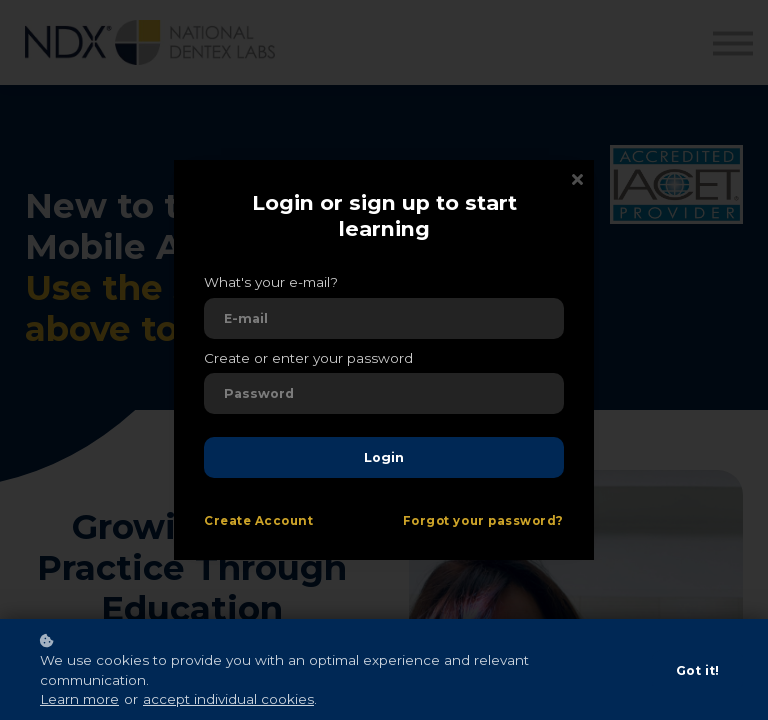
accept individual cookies (228, 699)
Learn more (79, 699)
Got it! (697, 670)
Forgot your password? (483, 521)
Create (227, 521)
